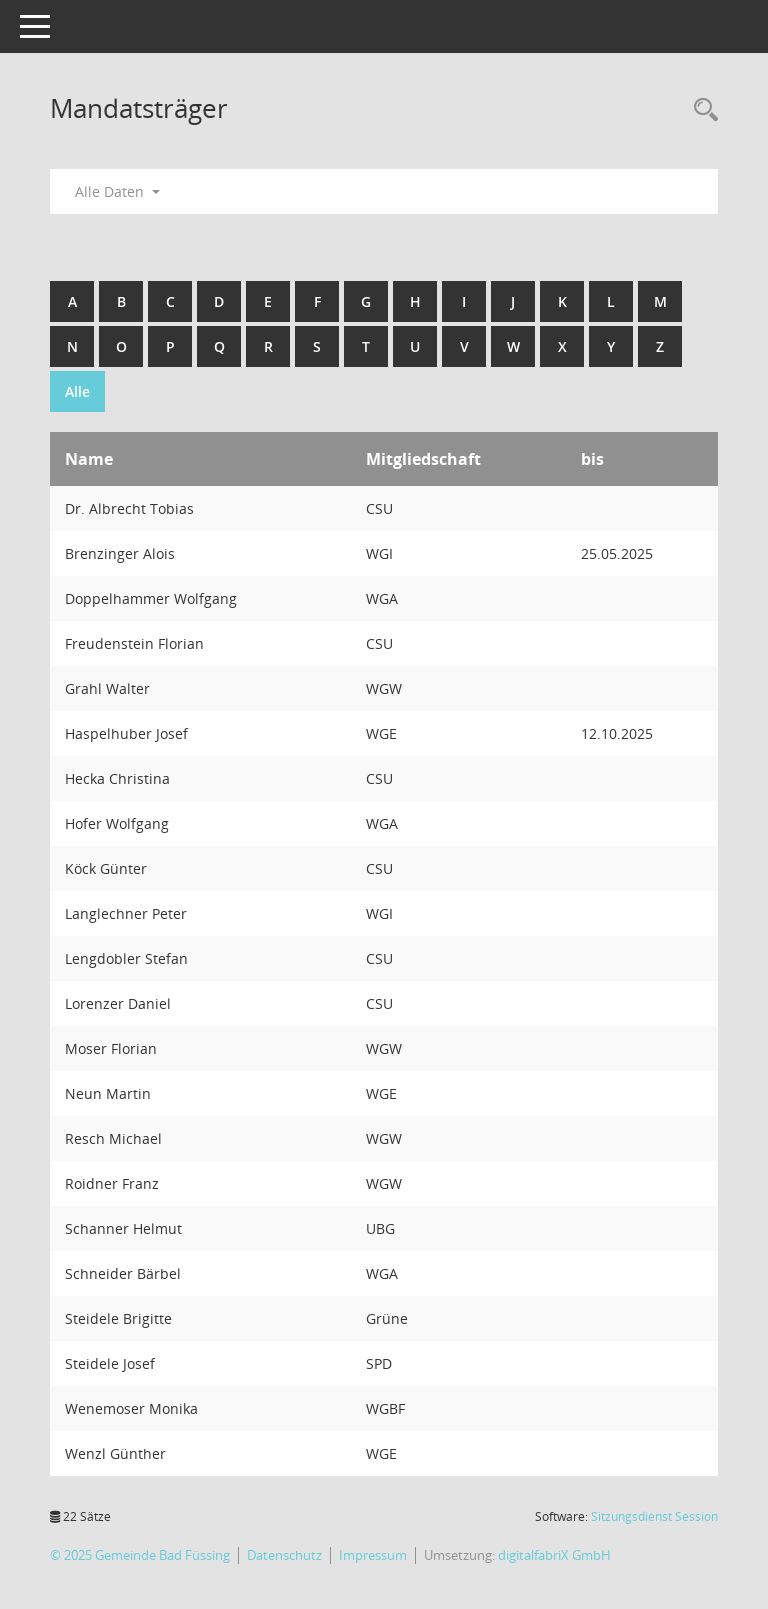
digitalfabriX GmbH (554, 1555)
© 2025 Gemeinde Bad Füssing (140, 1555)
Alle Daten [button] (117, 191)
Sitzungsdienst (654, 1516)
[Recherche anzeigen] (701, 110)
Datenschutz (284, 1555)
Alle (77, 391)
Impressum (373, 1555)
